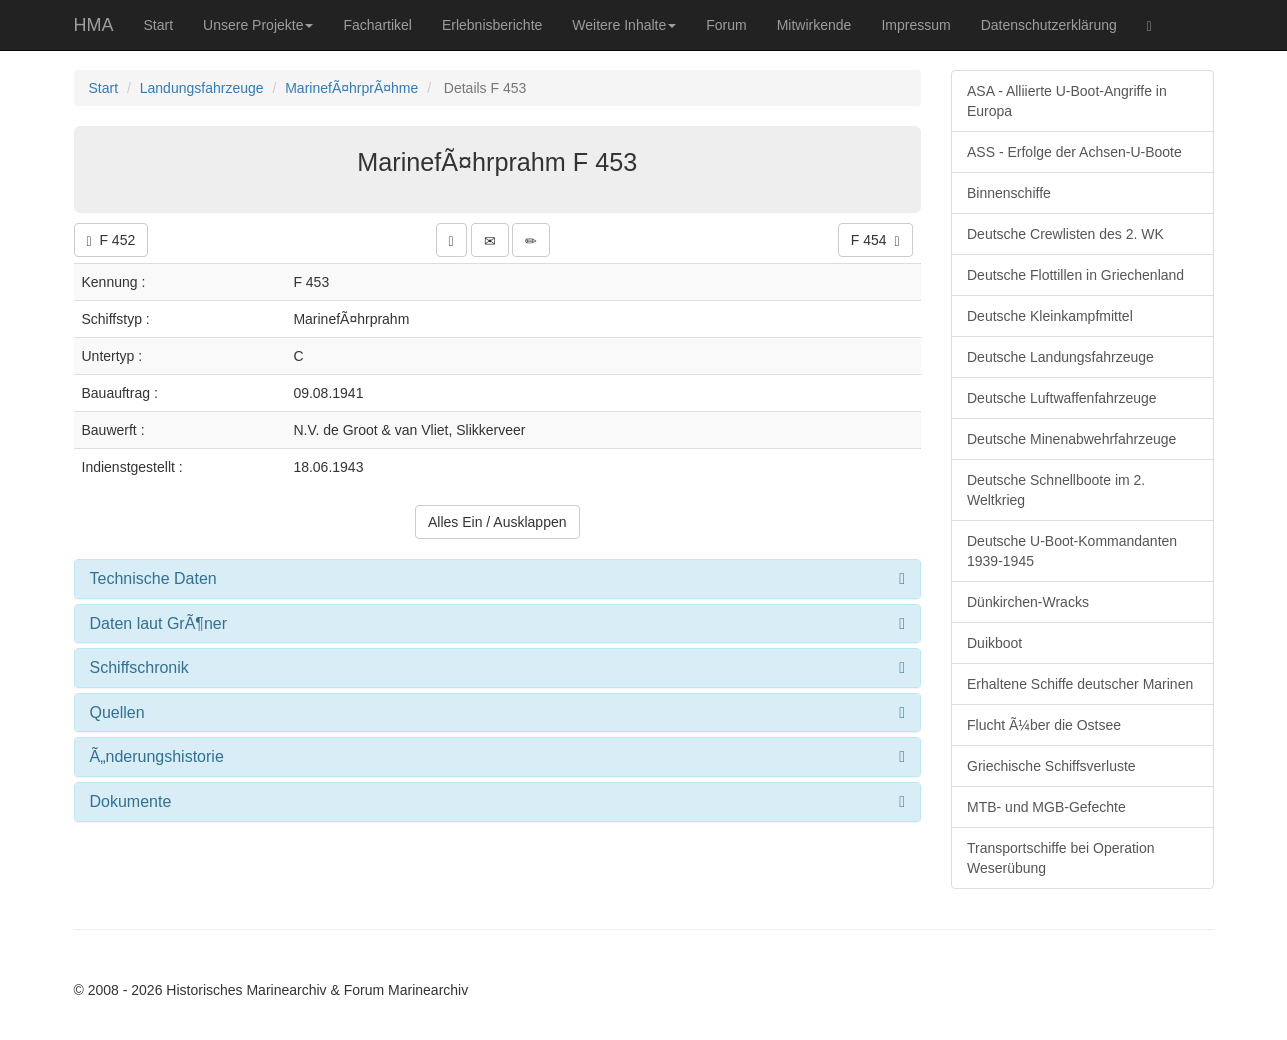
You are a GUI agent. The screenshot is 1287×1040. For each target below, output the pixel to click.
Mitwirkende (814, 25)
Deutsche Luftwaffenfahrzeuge (1062, 398)
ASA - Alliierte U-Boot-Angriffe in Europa (1067, 101)
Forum (726, 25)
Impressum (915, 25)
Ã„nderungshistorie (157, 756)
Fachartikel (377, 25)
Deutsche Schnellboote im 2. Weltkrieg (1056, 490)
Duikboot (994, 643)
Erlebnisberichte (492, 25)
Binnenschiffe (1009, 193)
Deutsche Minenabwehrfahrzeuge (1071, 439)
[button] (451, 240)
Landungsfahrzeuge (202, 88)
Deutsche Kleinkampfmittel (1050, 316)
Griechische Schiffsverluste (1051, 766)
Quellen (117, 712)
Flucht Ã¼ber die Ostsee (1044, 725)
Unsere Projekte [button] (258, 25)
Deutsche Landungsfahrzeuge (1060, 357)
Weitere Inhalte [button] (624, 25)
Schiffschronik (139, 667)
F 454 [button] (875, 240)
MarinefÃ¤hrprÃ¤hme (351, 88)
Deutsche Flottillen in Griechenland (1075, 275)
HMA (94, 25)
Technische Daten (153, 578)
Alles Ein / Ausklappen (497, 522)
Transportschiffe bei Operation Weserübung (1061, 858)
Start (159, 25)
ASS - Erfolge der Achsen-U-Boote (1074, 152)
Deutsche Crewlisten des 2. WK (1065, 234)
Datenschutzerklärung (1049, 25)
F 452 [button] (111, 240)
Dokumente (131, 801)
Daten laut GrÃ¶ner (159, 623)
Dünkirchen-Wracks (1028, 602)
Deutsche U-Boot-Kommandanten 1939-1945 (1072, 551)
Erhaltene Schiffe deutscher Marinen (1080, 684)
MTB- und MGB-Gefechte (1046, 807)
